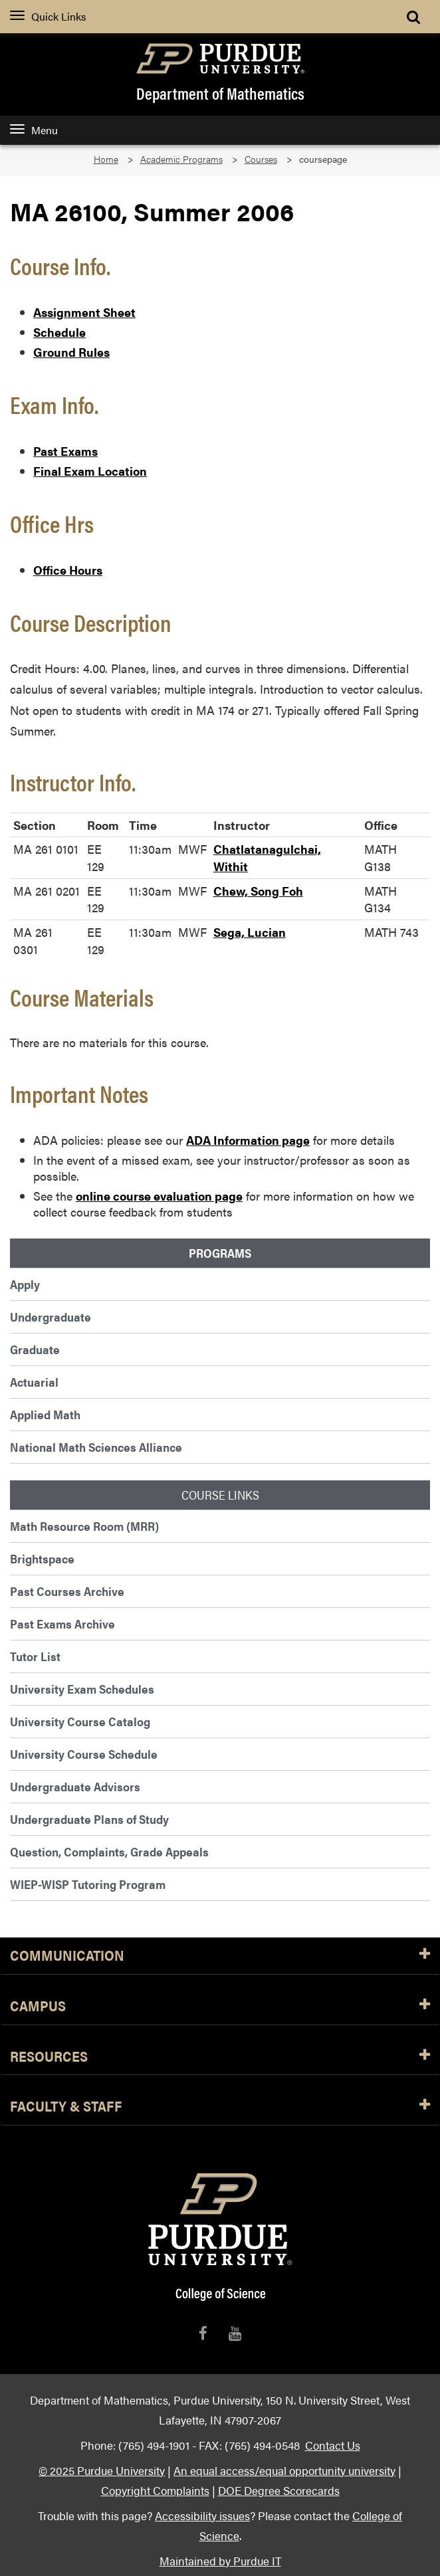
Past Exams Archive (62, 1623)
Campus (220, 2006)
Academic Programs (181, 159)
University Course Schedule (84, 1753)
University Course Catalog (80, 1721)
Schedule (59, 332)
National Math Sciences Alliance (96, 1446)
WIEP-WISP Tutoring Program (87, 1884)
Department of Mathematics (220, 93)
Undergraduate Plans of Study (89, 1819)
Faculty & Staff (220, 2106)
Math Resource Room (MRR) (84, 1526)
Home (106, 159)
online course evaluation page (159, 1195)
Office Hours (67, 569)
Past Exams (65, 451)
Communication (220, 1955)
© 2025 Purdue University (102, 2470)
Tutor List (35, 1656)
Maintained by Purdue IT (220, 2560)
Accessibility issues (202, 2515)
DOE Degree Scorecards (279, 2490)
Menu (34, 130)
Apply (25, 1284)
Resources (220, 2056)
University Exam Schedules (82, 1688)
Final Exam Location (90, 470)
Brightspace (42, 1558)
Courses (261, 159)
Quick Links (48, 16)
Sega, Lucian (249, 932)
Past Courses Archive (67, 1591)
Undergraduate (50, 1316)
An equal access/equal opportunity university (284, 2470)
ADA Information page (248, 1140)
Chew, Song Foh (258, 890)
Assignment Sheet (84, 312)
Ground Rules (71, 352)
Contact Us (332, 2444)
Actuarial (34, 1381)
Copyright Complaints (155, 2490)
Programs (220, 1253)
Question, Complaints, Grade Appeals (109, 1851)
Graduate (35, 1349)
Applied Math (45, 1414)
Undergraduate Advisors (75, 1786)
